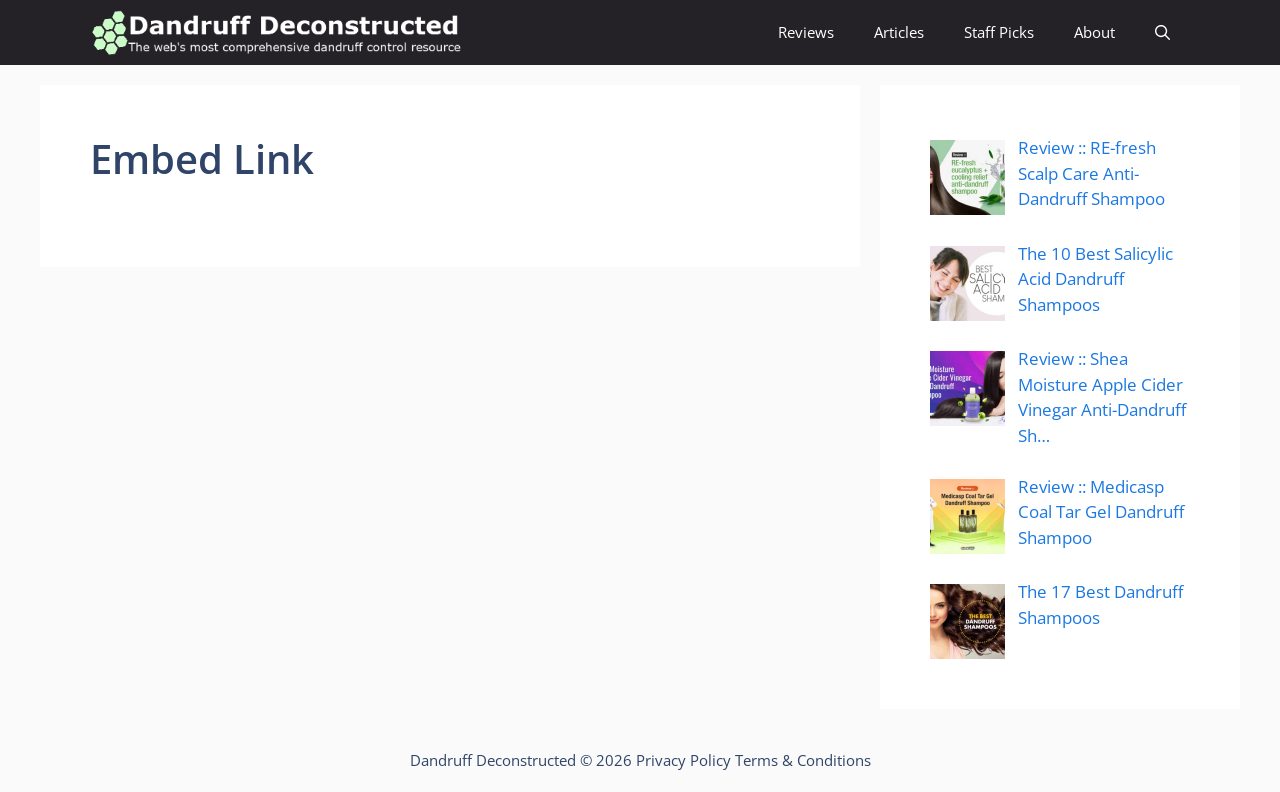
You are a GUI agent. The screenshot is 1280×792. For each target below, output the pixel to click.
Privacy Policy (683, 760)
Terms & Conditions (803, 760)
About (1094, 32)
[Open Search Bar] (1162, 32)
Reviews (806, 32)
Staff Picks (999, 32)
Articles (899, 32)
